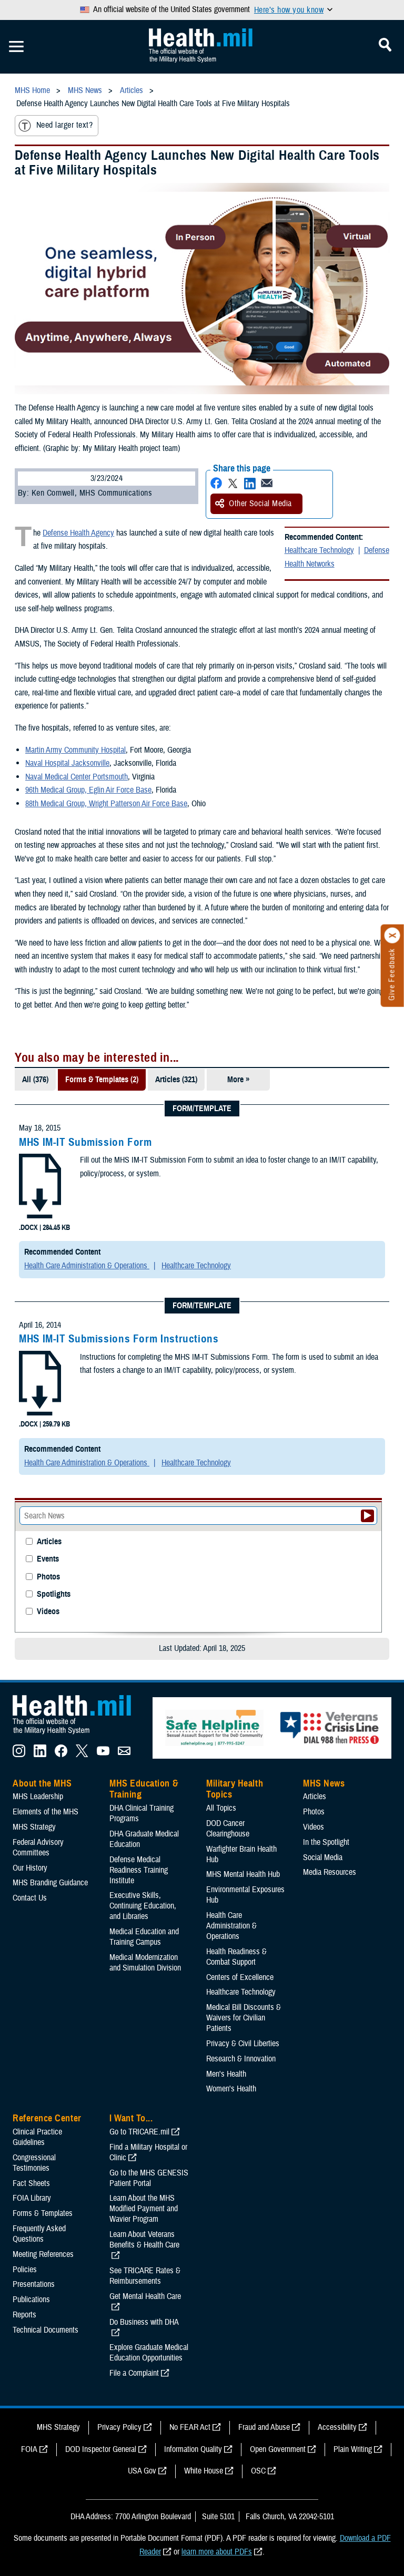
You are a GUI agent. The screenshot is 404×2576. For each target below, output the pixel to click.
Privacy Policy (119, 2427)
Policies (25, 2269)
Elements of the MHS (45, 1812)
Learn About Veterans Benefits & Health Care (144, 2239)
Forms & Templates (43, 2213)
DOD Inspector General (100, 2449)
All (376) (35, 1079)
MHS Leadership (38, 1796)
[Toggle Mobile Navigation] (16, 46)
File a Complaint (134, 2373)
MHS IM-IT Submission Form (85, 1142)
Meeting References (43, 2254)
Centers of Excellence (240, 1977)
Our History (30, 1868)
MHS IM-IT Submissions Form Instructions (119, 1339)
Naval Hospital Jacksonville (67, 763)
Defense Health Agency (78, 533)
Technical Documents (45, 2330)
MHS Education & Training (143, 1789)
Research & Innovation (241, 2059)
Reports (24, 2315)
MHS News (324, 1783)
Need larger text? (55, 125)
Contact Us (30, 1898)
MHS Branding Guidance (50, 1882)
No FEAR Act (189, 2427)
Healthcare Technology (319, 550)
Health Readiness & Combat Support (236, 1956)
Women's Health (231, 2089)
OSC (258, 2471)
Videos (48, 1612)
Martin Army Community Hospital (75, 750)
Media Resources (329, 1872)
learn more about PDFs (216, 2552)
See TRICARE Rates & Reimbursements (144, 2275)
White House (203, 2471)
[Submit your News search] (367, 1516)
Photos (48, 1577)
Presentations (34, 2284)
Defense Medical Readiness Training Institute (138, 1870)
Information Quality (193, 2449)
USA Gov (142, 2471)
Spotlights (53, 1594)
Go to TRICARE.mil (139, 2132)
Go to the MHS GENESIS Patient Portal (148, 2178)
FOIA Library (32, 2198)
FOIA (29, 2449)
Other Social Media (253, 503)
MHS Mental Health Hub (243, 1874)
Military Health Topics (234, 1789)
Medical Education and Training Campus (144, 1936)
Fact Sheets (31, 2183)
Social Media (322, 1857)
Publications (31, 2299)
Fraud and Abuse (264, 2427)
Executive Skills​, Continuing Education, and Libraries (142, 1906)
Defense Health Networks (337, 557)
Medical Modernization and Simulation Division (145, 1962)
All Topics (221, 1808)
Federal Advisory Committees (38, 1847)
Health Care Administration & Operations (86, 1265)
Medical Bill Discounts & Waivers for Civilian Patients (243, 2018)
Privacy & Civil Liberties (242, 2043)
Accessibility (337, 2427)
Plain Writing (353, 2449)
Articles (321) (176, 1079)
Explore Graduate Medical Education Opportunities (148, 2352)
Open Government (278, 2449)
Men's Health (226, 2074)
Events (48, 1559)
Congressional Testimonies (34, 2162)
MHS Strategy (34, 1827)
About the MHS (42, 1783)
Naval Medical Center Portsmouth (76, 777)
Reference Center (47, 2118)
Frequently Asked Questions (39, 2233)
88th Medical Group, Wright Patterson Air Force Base (106, 803)
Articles (49, 1542)
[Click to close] (392, 935)
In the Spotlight (326, 1842)
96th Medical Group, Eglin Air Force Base (88, 790)
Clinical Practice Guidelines (37, 2137)
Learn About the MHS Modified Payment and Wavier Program (143, 2208)
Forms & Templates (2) (101, 1079)
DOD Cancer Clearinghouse (227, 1828)
